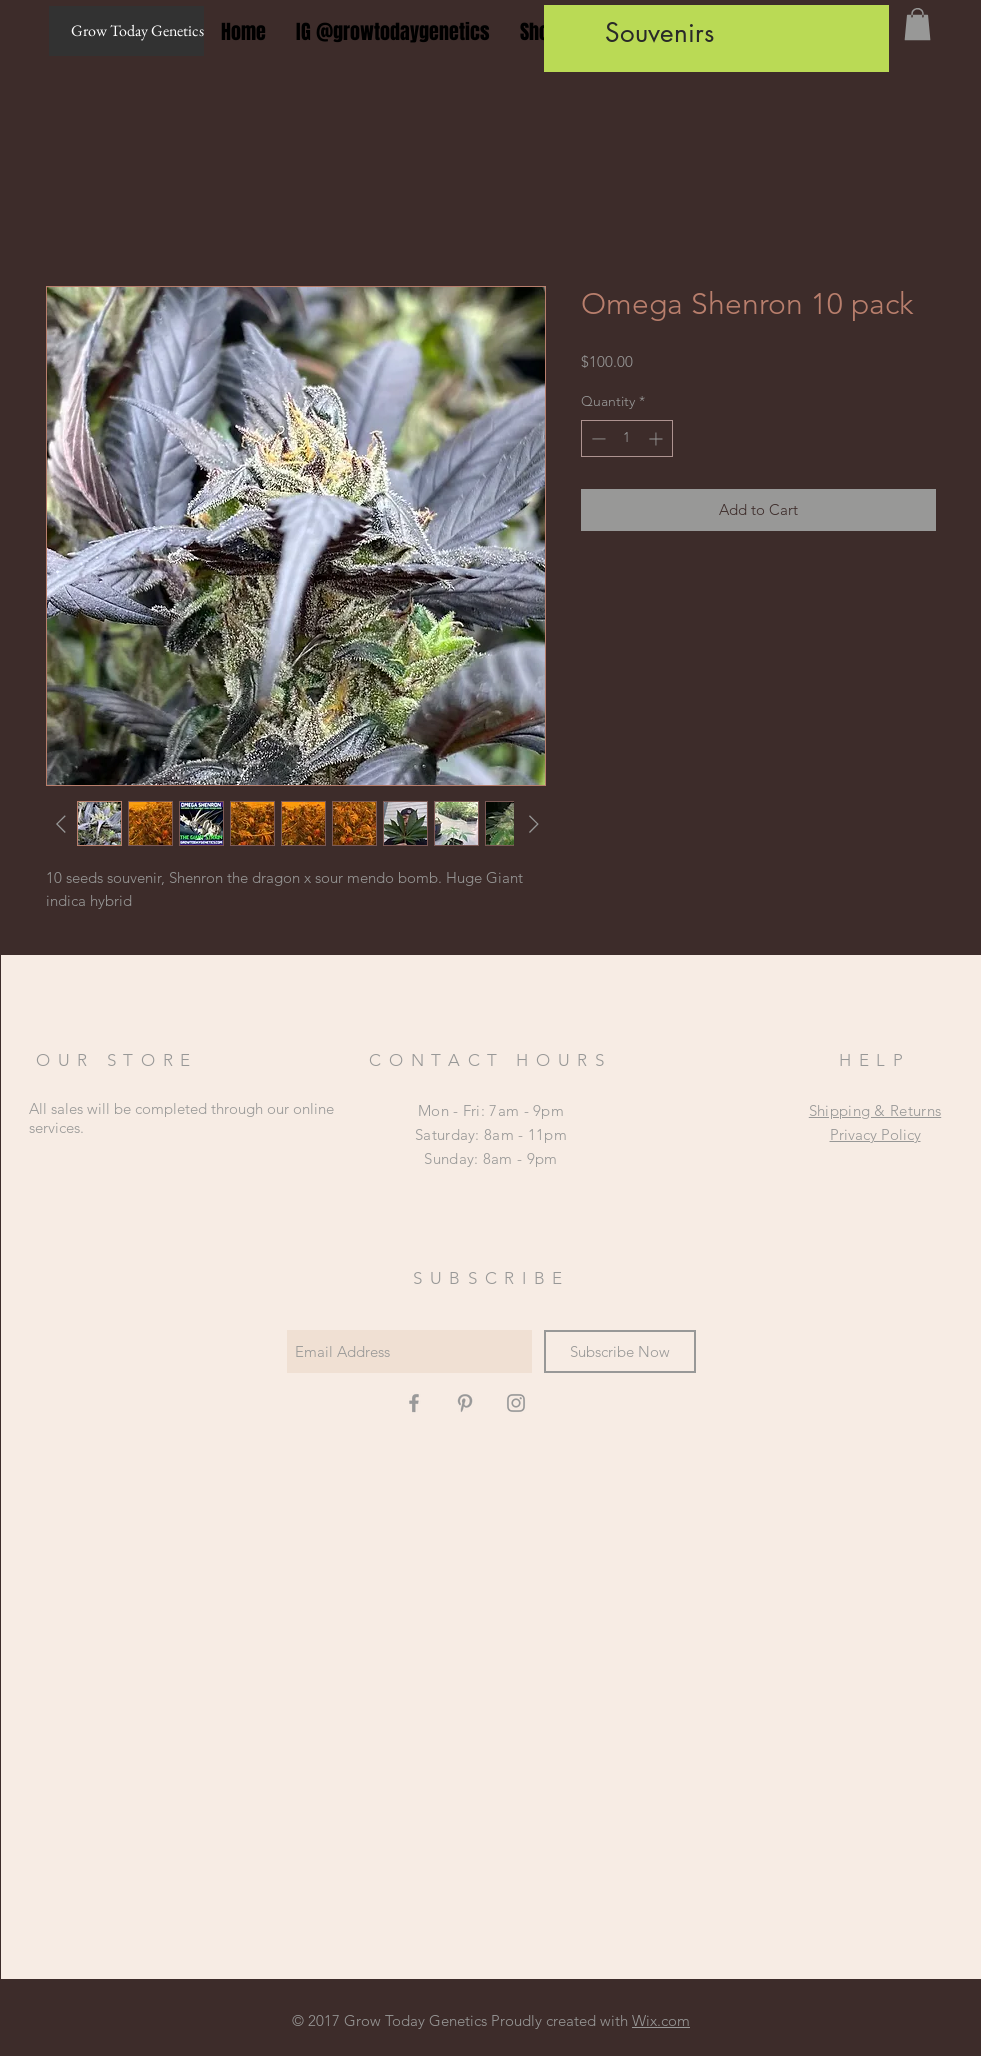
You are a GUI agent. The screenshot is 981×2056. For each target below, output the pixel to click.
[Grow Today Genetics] (126, 31)
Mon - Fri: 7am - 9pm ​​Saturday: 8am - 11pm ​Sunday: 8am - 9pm (491, 1134)
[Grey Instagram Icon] (516, 1403)
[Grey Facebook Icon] (414, 1403)
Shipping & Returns (875, 1110)
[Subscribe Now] (620, 1351)
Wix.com (661, 2020)
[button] (917, 24)
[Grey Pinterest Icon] (465, 1403)
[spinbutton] (627, 438)
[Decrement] (596, 438)
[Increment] (657, 438)
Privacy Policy (875, 1134)
